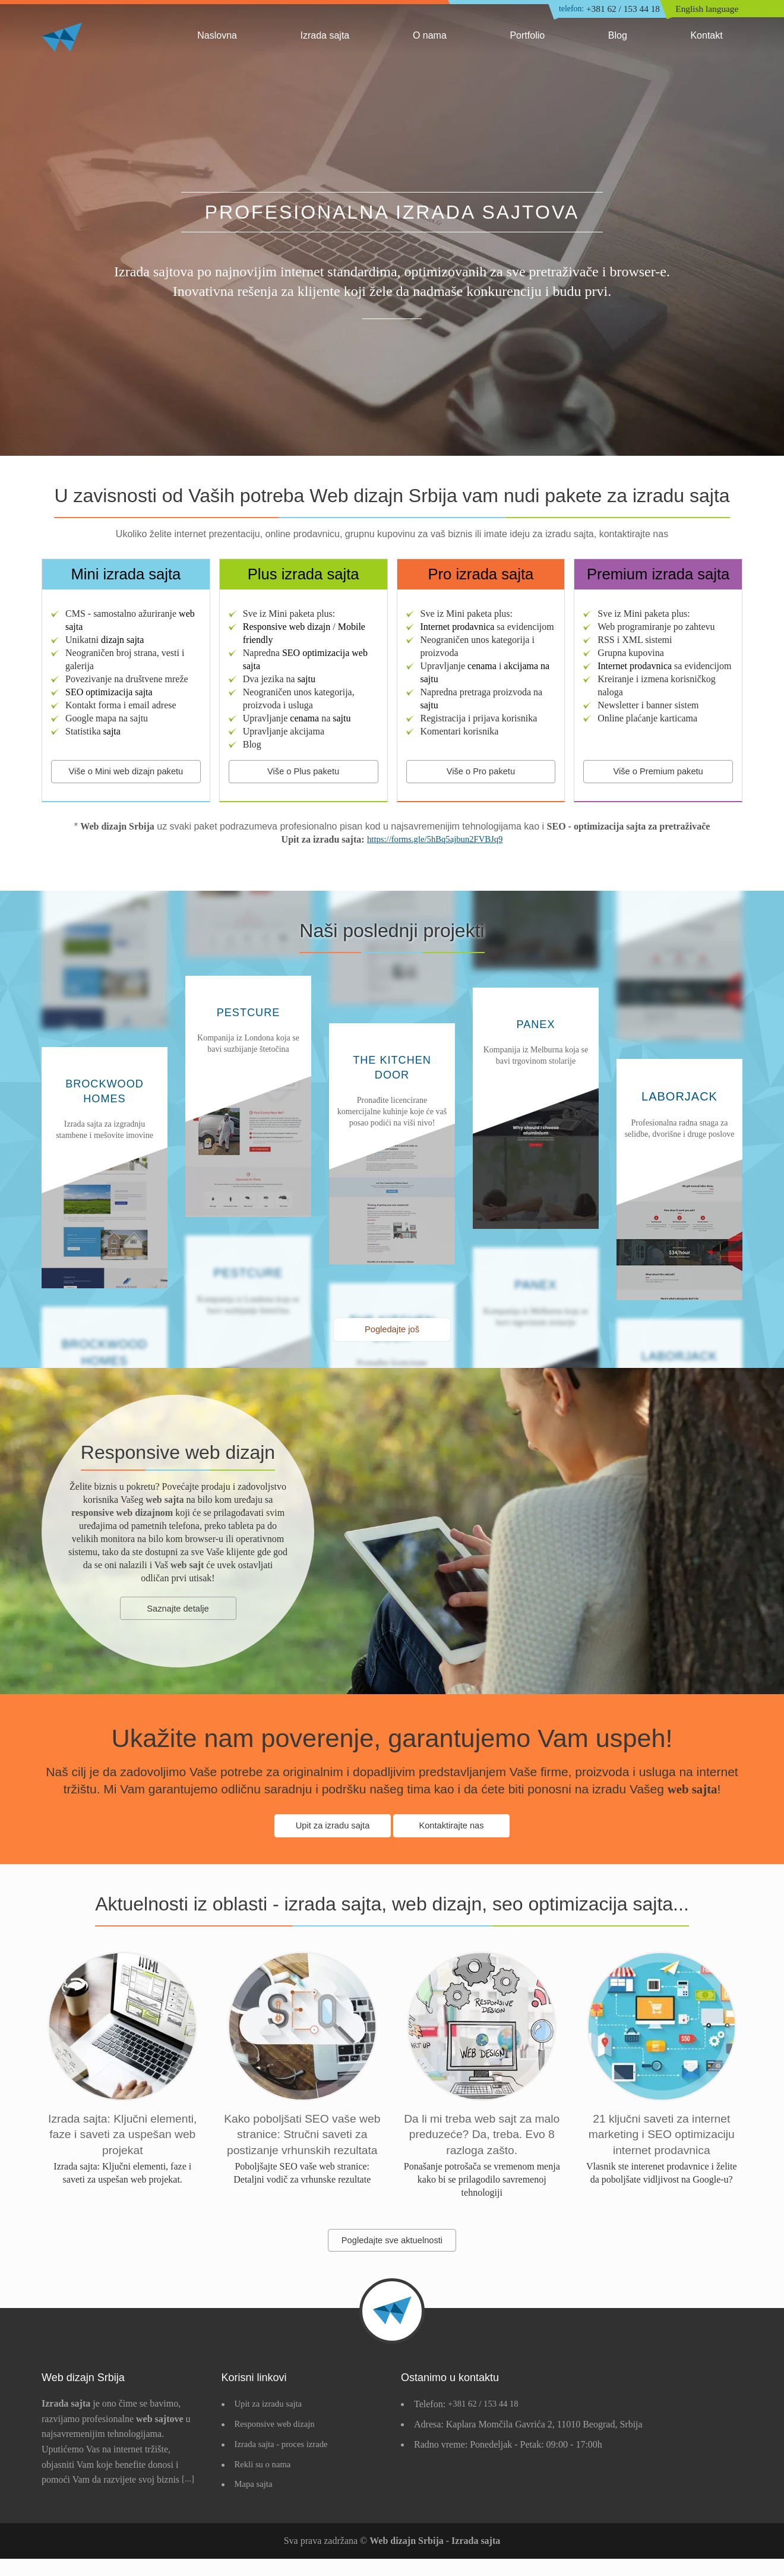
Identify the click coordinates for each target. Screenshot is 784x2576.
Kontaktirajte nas (452, 1831)
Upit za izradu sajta (331, 1831)
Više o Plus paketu (303, 772)
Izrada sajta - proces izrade (285, 2462)
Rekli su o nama (265, 2482)
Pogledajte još (392, 1333)
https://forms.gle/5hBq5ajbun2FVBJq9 (435, 842)
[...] (188, 2497)
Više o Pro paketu (480, 772)
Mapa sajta (255, 2502)
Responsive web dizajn (279, 2442)
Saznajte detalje (178, 1614)
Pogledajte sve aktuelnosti (392, 2257)
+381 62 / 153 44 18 (602, 10)
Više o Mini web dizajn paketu (126, 772)
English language (709, 10)
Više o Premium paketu (658, 772)
